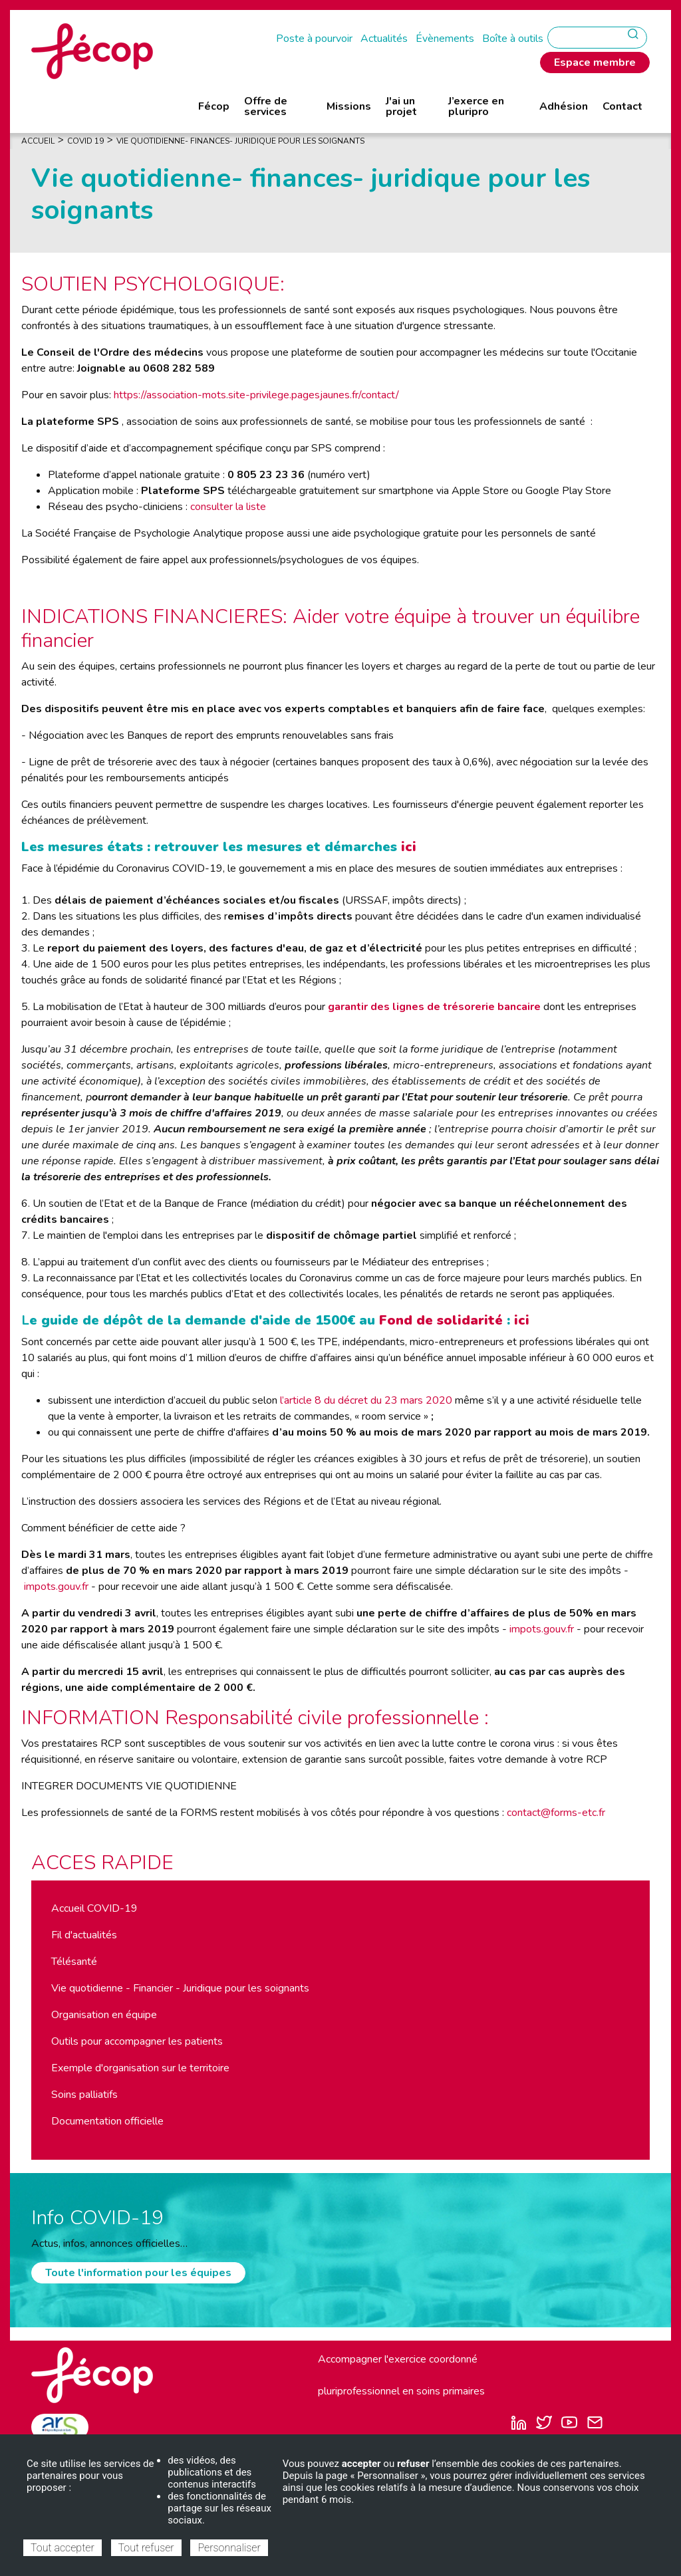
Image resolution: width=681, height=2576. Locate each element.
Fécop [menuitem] (213, 106)
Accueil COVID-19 (94, 1908)
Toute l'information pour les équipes (138, 2272)
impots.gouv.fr (56, 1586)
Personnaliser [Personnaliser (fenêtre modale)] (229, 2547)
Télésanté (74, 1961)
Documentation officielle (107, 2121)
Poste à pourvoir (314, 38)
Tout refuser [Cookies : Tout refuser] (146, 2547)
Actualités (384, 38)
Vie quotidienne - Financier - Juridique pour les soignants (180, 1988)
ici (408, 847)
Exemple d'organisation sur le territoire (140, 2068)
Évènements (445, 38)
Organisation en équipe (104, 2014)
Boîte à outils (512, 38)
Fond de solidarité (441, 1320)
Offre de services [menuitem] (265, 106)
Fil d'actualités (84, 1935)
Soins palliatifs (84, 2094)
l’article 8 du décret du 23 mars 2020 (366, 1400)
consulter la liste (228, 506)
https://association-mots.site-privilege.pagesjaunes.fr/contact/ (256, 395)
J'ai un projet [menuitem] (401, 106)
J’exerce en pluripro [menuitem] (476, 106)
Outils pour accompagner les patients (137, 2041)
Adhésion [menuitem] (563, 106)
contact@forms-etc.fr (556, 1812)
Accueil (38, 141)
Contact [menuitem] (622, 106)
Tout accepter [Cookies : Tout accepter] (62, 2547)
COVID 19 (85, 141)
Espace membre (595, 62)
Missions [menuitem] (349, 106)
